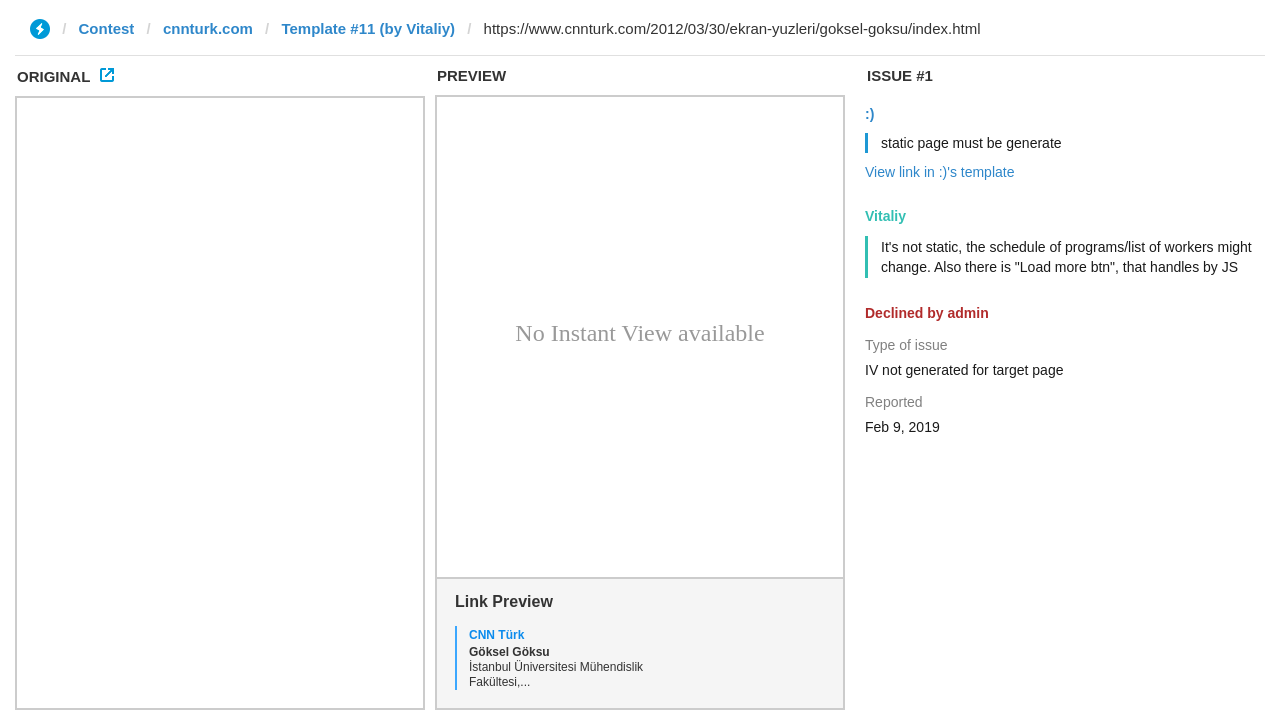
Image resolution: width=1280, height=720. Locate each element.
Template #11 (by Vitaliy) (368, 28)
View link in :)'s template (939, 172)
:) (869, 114)
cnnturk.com (208, 28)
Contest (107, 28)
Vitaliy (885, 216)
